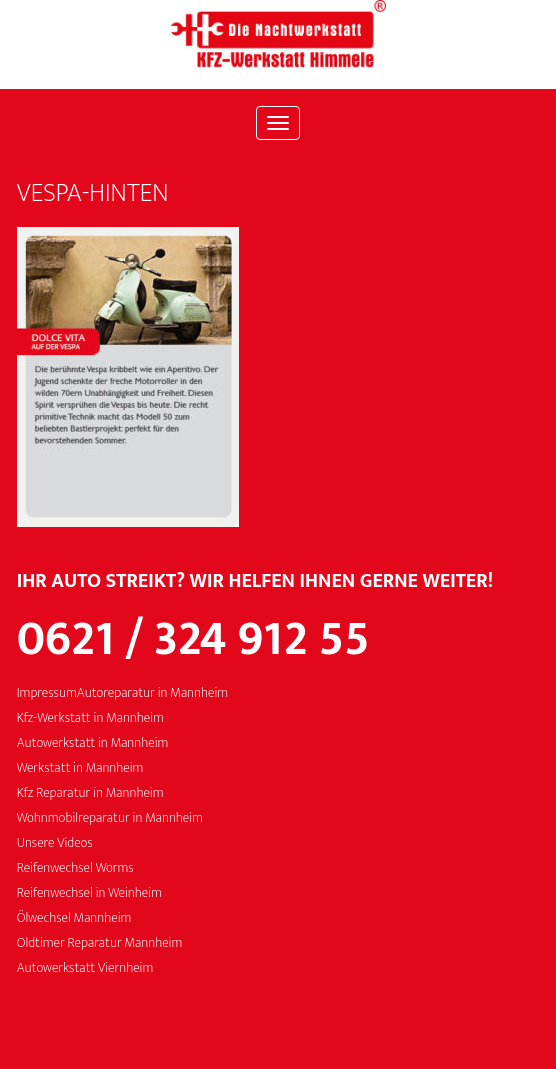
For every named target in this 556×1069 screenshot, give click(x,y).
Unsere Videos (55, 843)
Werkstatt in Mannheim (80, 768)
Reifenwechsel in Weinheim (89, 893)
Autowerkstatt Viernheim (85, 968)
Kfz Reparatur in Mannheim (90, 793)
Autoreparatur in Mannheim (152, 693)
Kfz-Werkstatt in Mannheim (90, 718)
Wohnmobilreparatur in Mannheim (110, 818)
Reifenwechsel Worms (75, 868)
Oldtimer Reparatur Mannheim (100, 943)
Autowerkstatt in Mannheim (93, 743)
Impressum (47, 693)
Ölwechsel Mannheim (74, 918)
